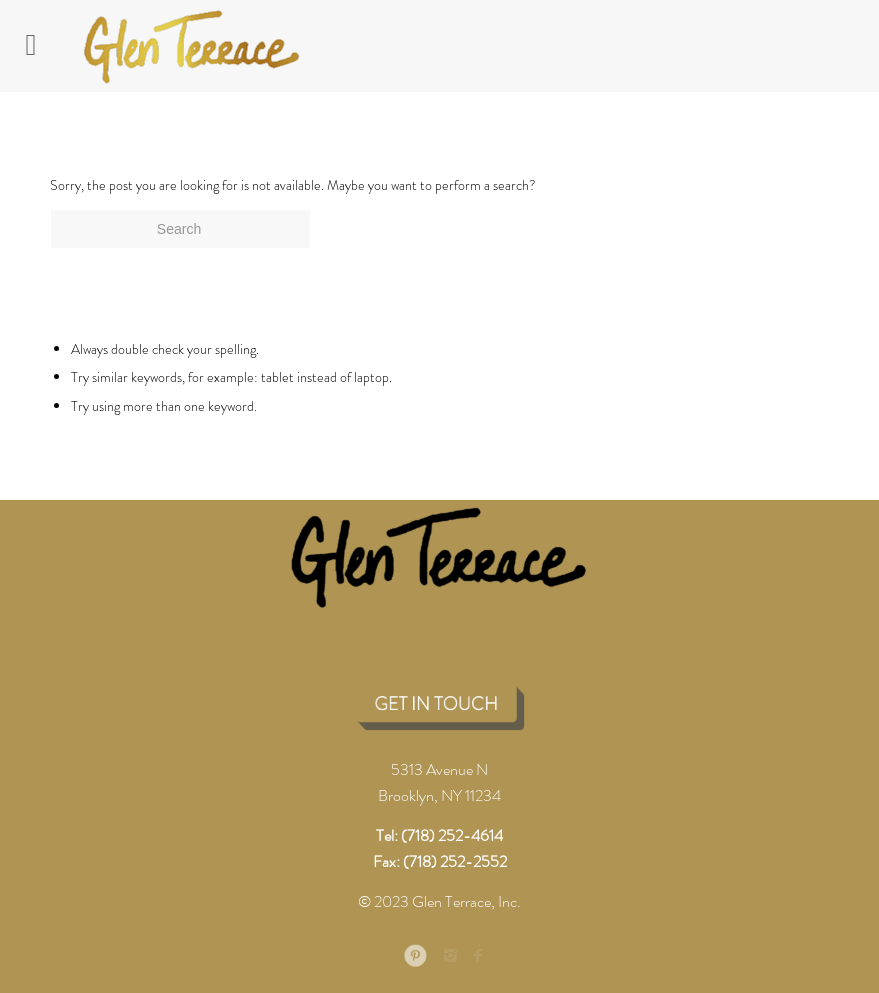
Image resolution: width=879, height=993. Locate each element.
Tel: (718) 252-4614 (439, 835)
